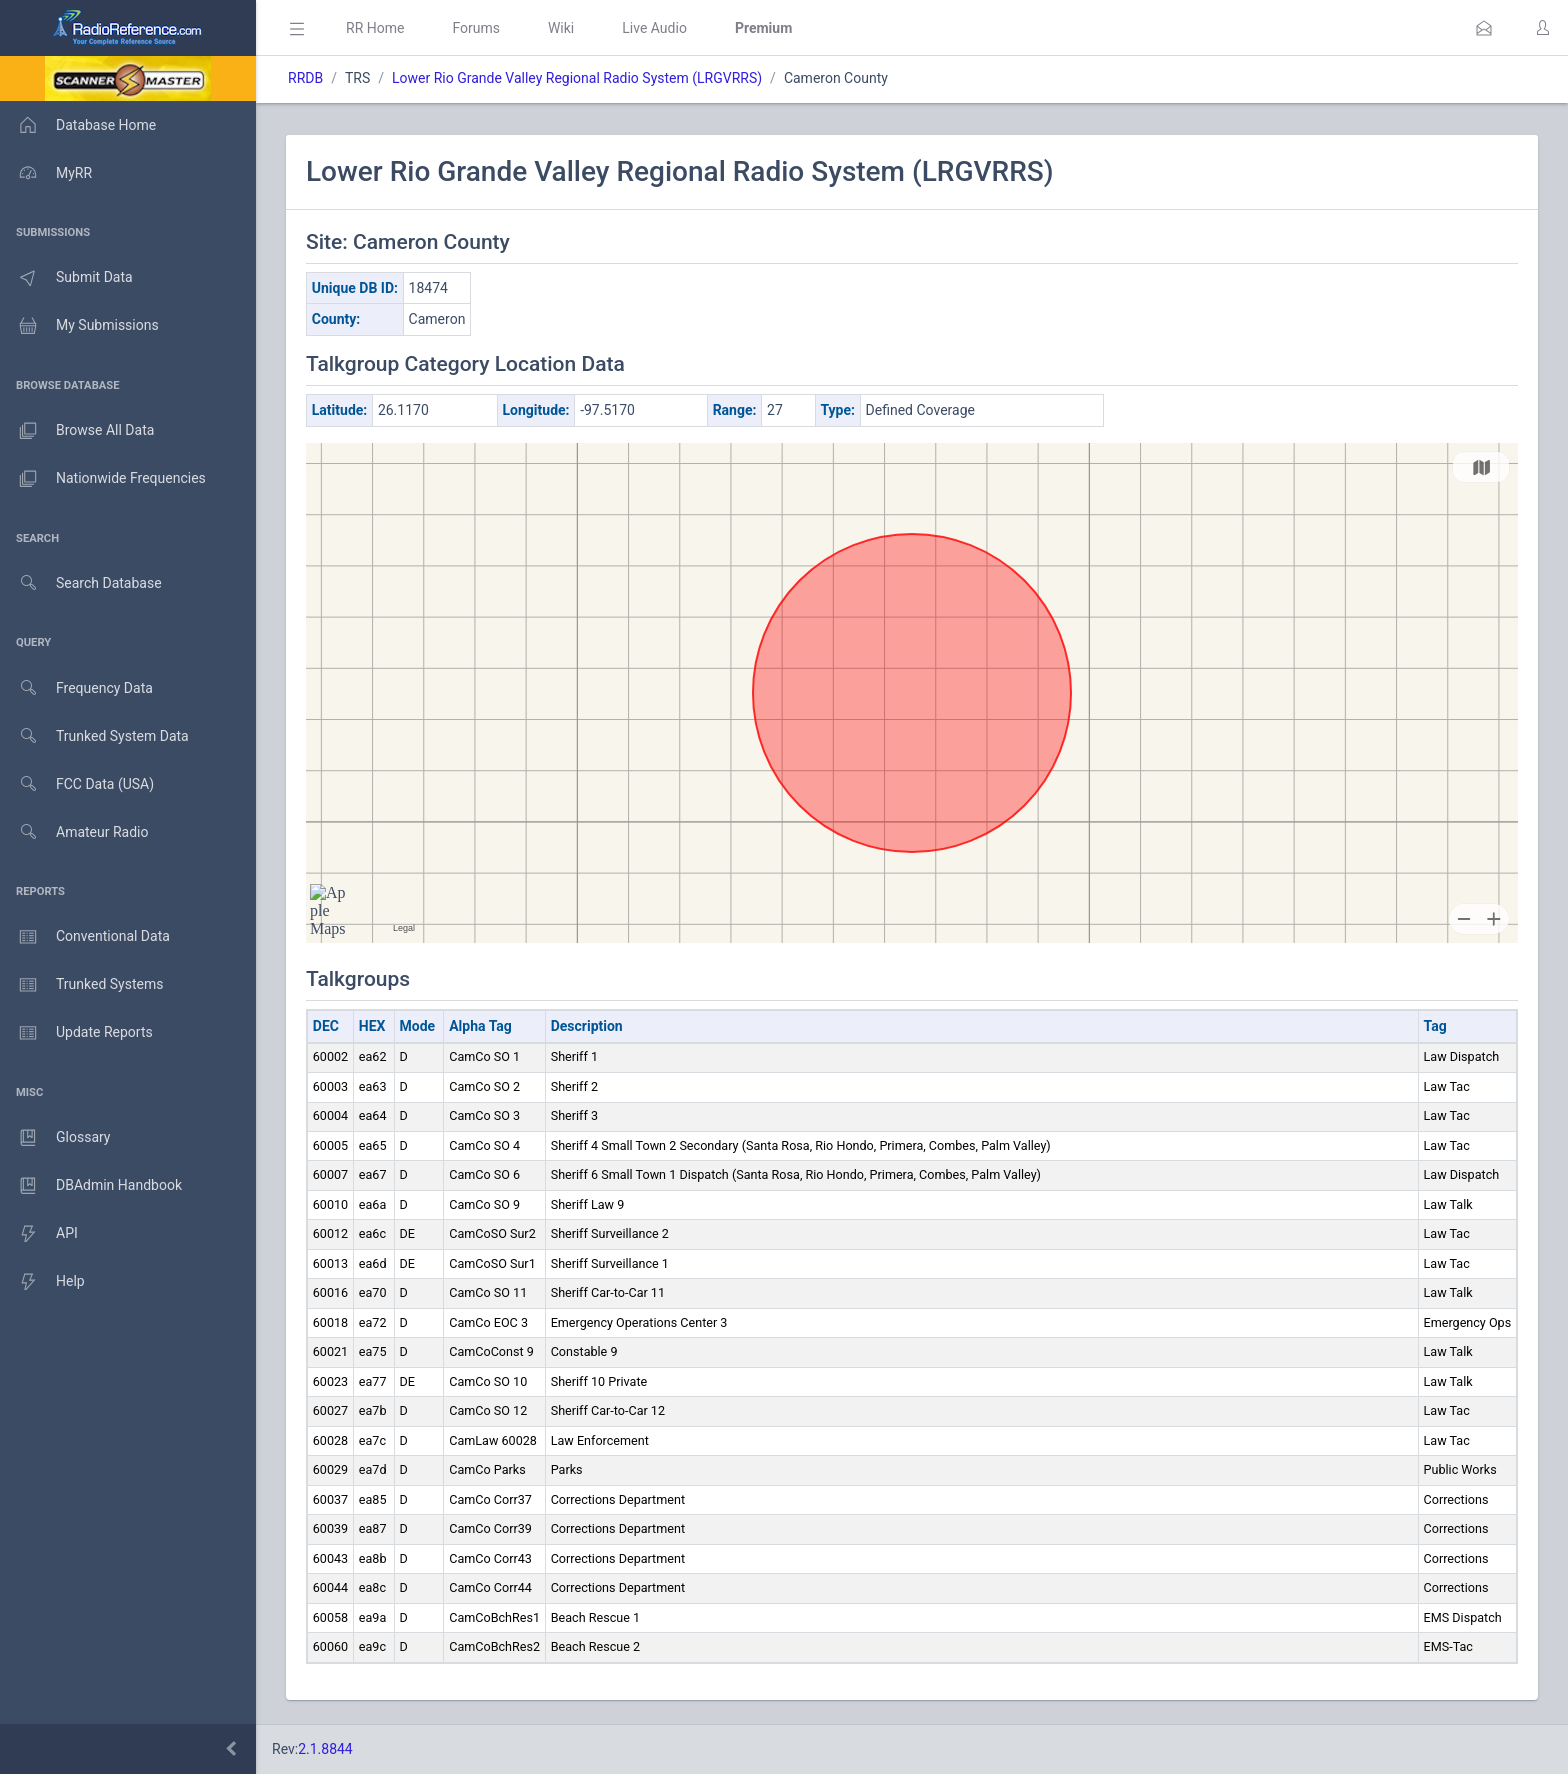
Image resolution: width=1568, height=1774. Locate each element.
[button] (1484, 28)
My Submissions (79, 326)
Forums (476, 28)
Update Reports (76, 1033)
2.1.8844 (325, 1749)
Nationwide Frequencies (103, 479)
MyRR (46, 173)
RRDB (305, 78)
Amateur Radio (74, 832)
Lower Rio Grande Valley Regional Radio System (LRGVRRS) (577, 78)
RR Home (375, 28)
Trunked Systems (81, 985)
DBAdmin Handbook (91, 1186)
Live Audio (654, 28)
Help (42, 1282)
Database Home (78, 125)
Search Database (81, 583)
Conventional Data (85, 937)
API (39, 1234)
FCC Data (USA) (77, 784)
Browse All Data (77, 431)
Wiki (561, 28)
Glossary (55, 1138)
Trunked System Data (94, 736)
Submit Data (66, 278)
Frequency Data (76, 688)
